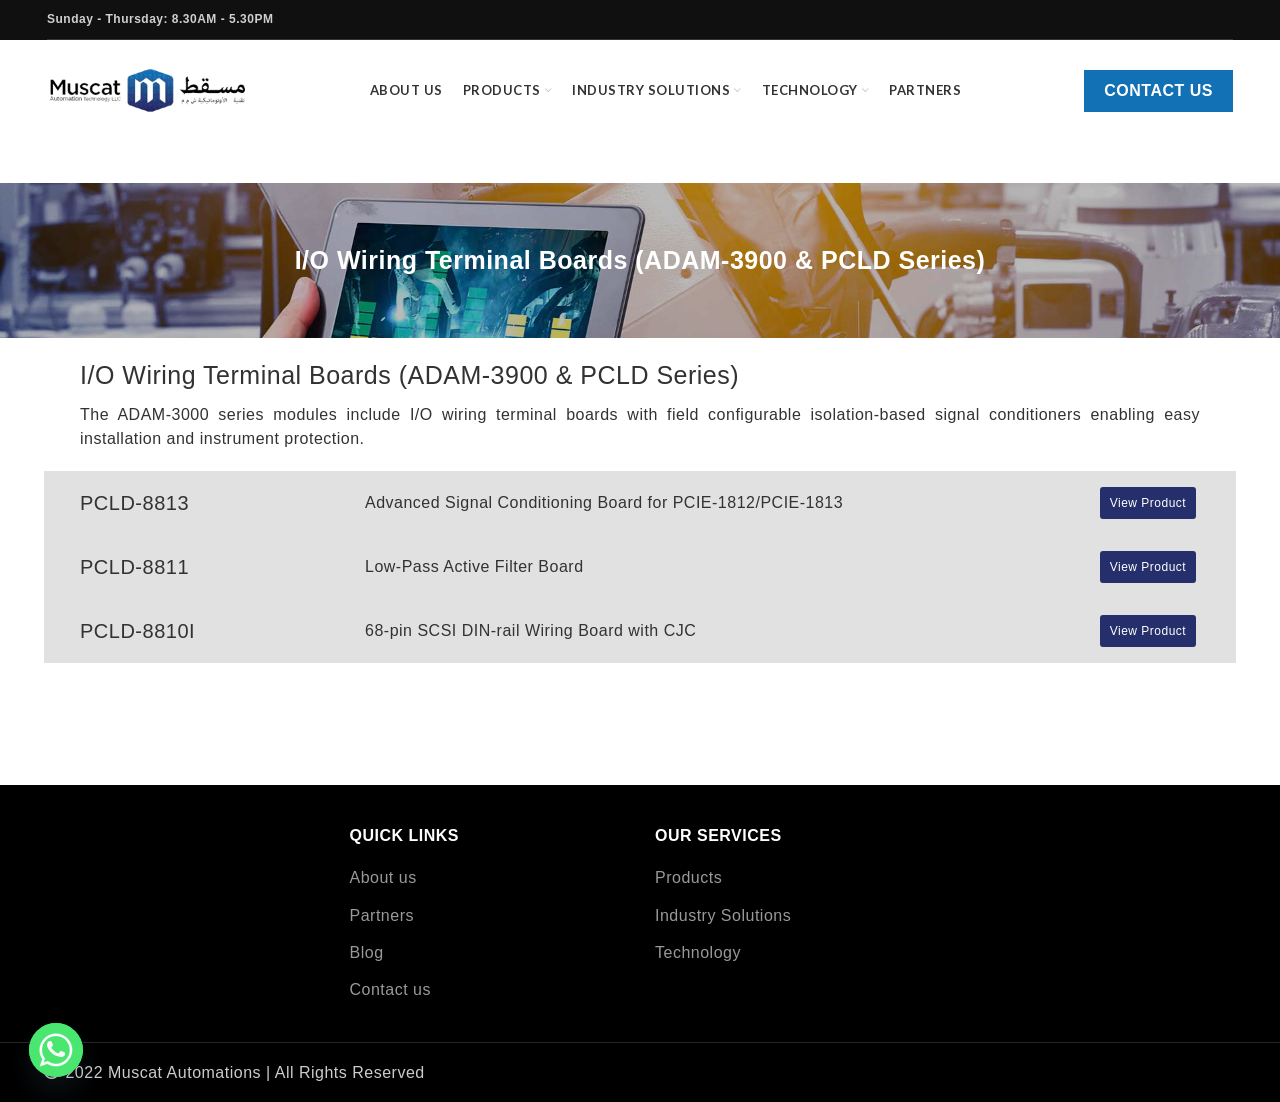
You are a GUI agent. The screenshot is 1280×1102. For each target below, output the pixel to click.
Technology (698, 952)
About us (383, 877)
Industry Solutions (723, 915)
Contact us (1158, 92)
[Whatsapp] (56, 1050)
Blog (367, 952)
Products (688, 877)
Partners (382, 915)
